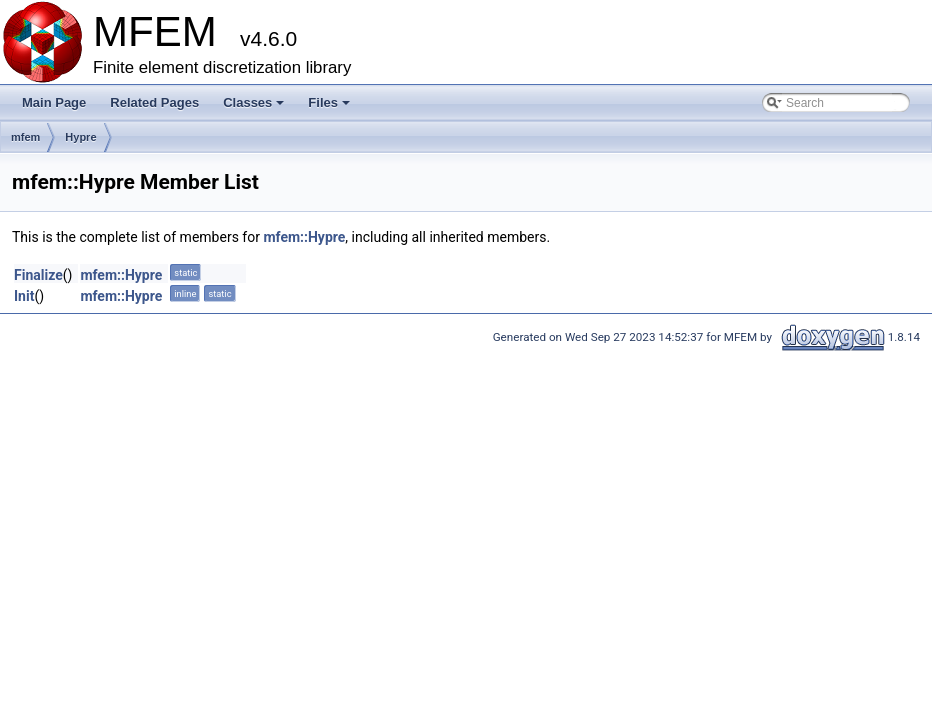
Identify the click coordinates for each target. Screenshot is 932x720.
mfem (25, 137)
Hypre (80, 137)
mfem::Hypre (304, 237)
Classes (255, 108)
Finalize (38, 275)
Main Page (54, 102)
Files (330, 108)
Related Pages (154, 102)
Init (24, 296)
